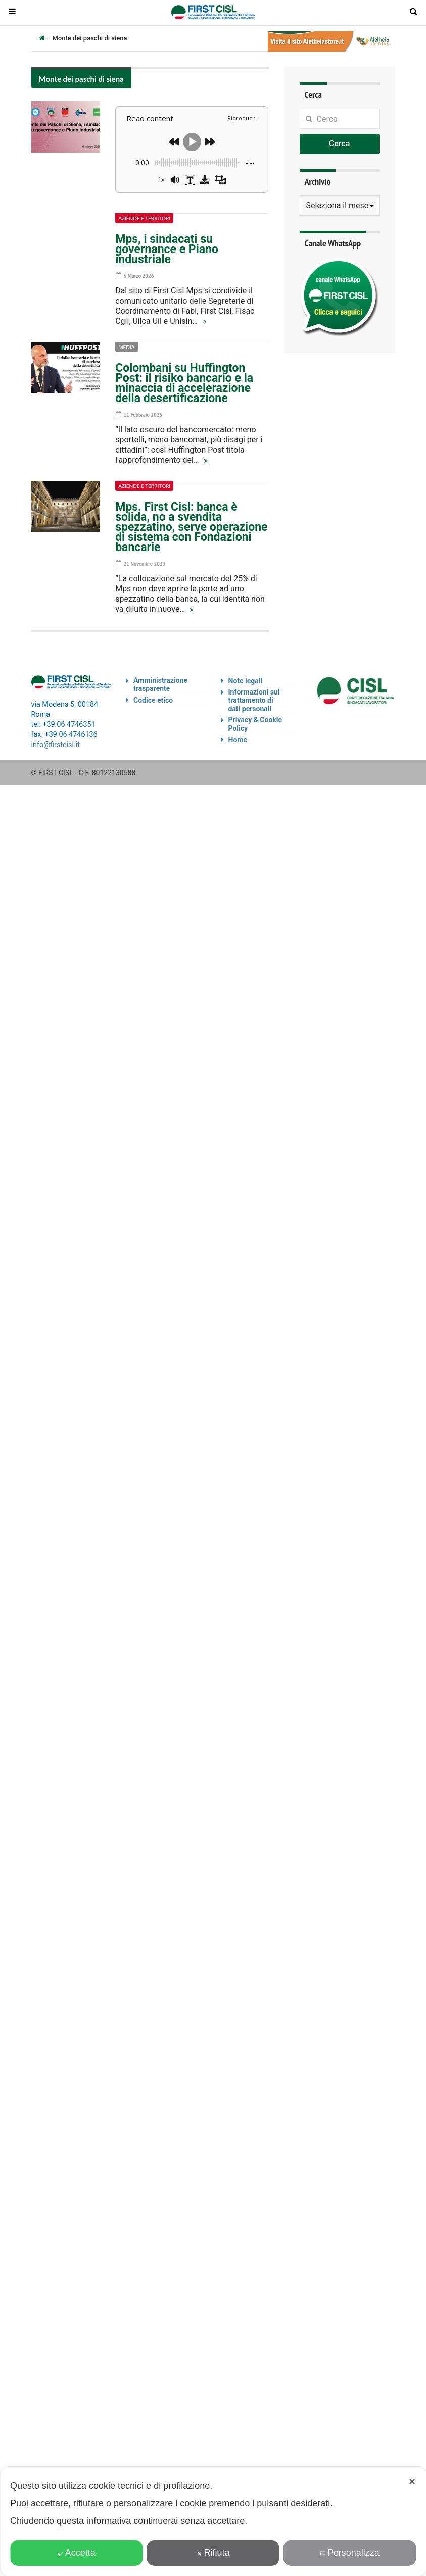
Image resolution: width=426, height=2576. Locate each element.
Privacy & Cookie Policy (255, 724)
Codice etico (153, 700)
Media (126, 347)
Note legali (245, 681)
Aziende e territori (144, 218)
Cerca (339, 143)
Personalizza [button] (350, 2553)
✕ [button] (412, 2481)
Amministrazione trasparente (160, 684)
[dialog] (213, 2521)
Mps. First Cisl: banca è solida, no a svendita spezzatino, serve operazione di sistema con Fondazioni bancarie (191, 527)
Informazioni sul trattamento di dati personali (254, 700)
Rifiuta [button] (212, 2553)
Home (237, 740)
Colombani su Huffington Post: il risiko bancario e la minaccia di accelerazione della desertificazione (184, 383)
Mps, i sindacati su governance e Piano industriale (166, 249)
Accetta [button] (77, 2553)
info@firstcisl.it (55, 744)
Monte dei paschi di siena (81, 78)
